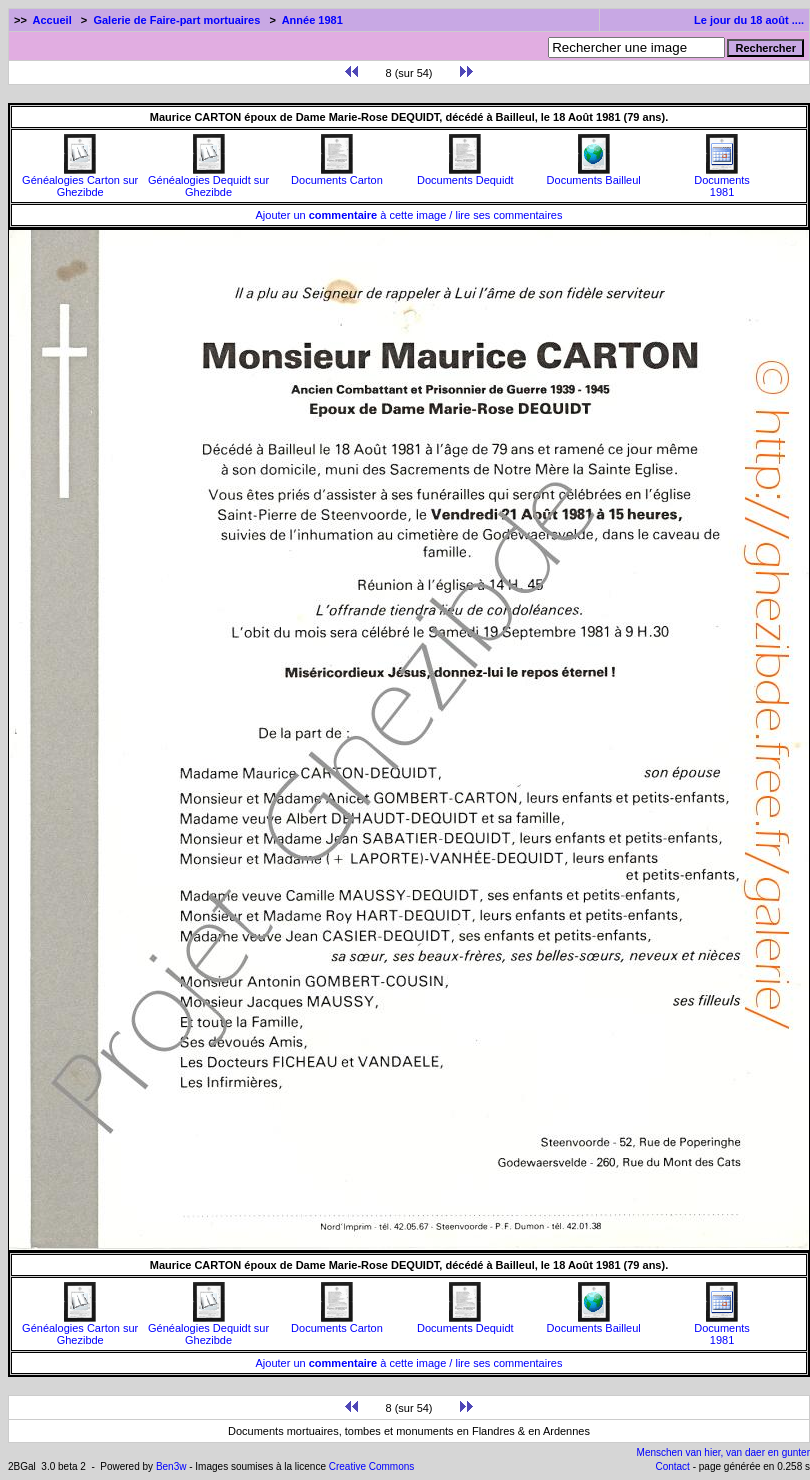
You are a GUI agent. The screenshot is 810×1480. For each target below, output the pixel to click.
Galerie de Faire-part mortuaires (176, 20)
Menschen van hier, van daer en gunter (723, 1452)
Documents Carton (337, 175)
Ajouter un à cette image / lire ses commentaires (409, 215)
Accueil (52, 20)
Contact (672, 1466)
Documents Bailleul (594, 175)
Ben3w (171, 1466)
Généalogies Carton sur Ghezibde (80, 181)
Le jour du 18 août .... (749, 20)
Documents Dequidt (465, 175)
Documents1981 (722, 181)
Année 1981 (312, 20)
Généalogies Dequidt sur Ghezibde (208, 181)
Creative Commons (372, 1466)
